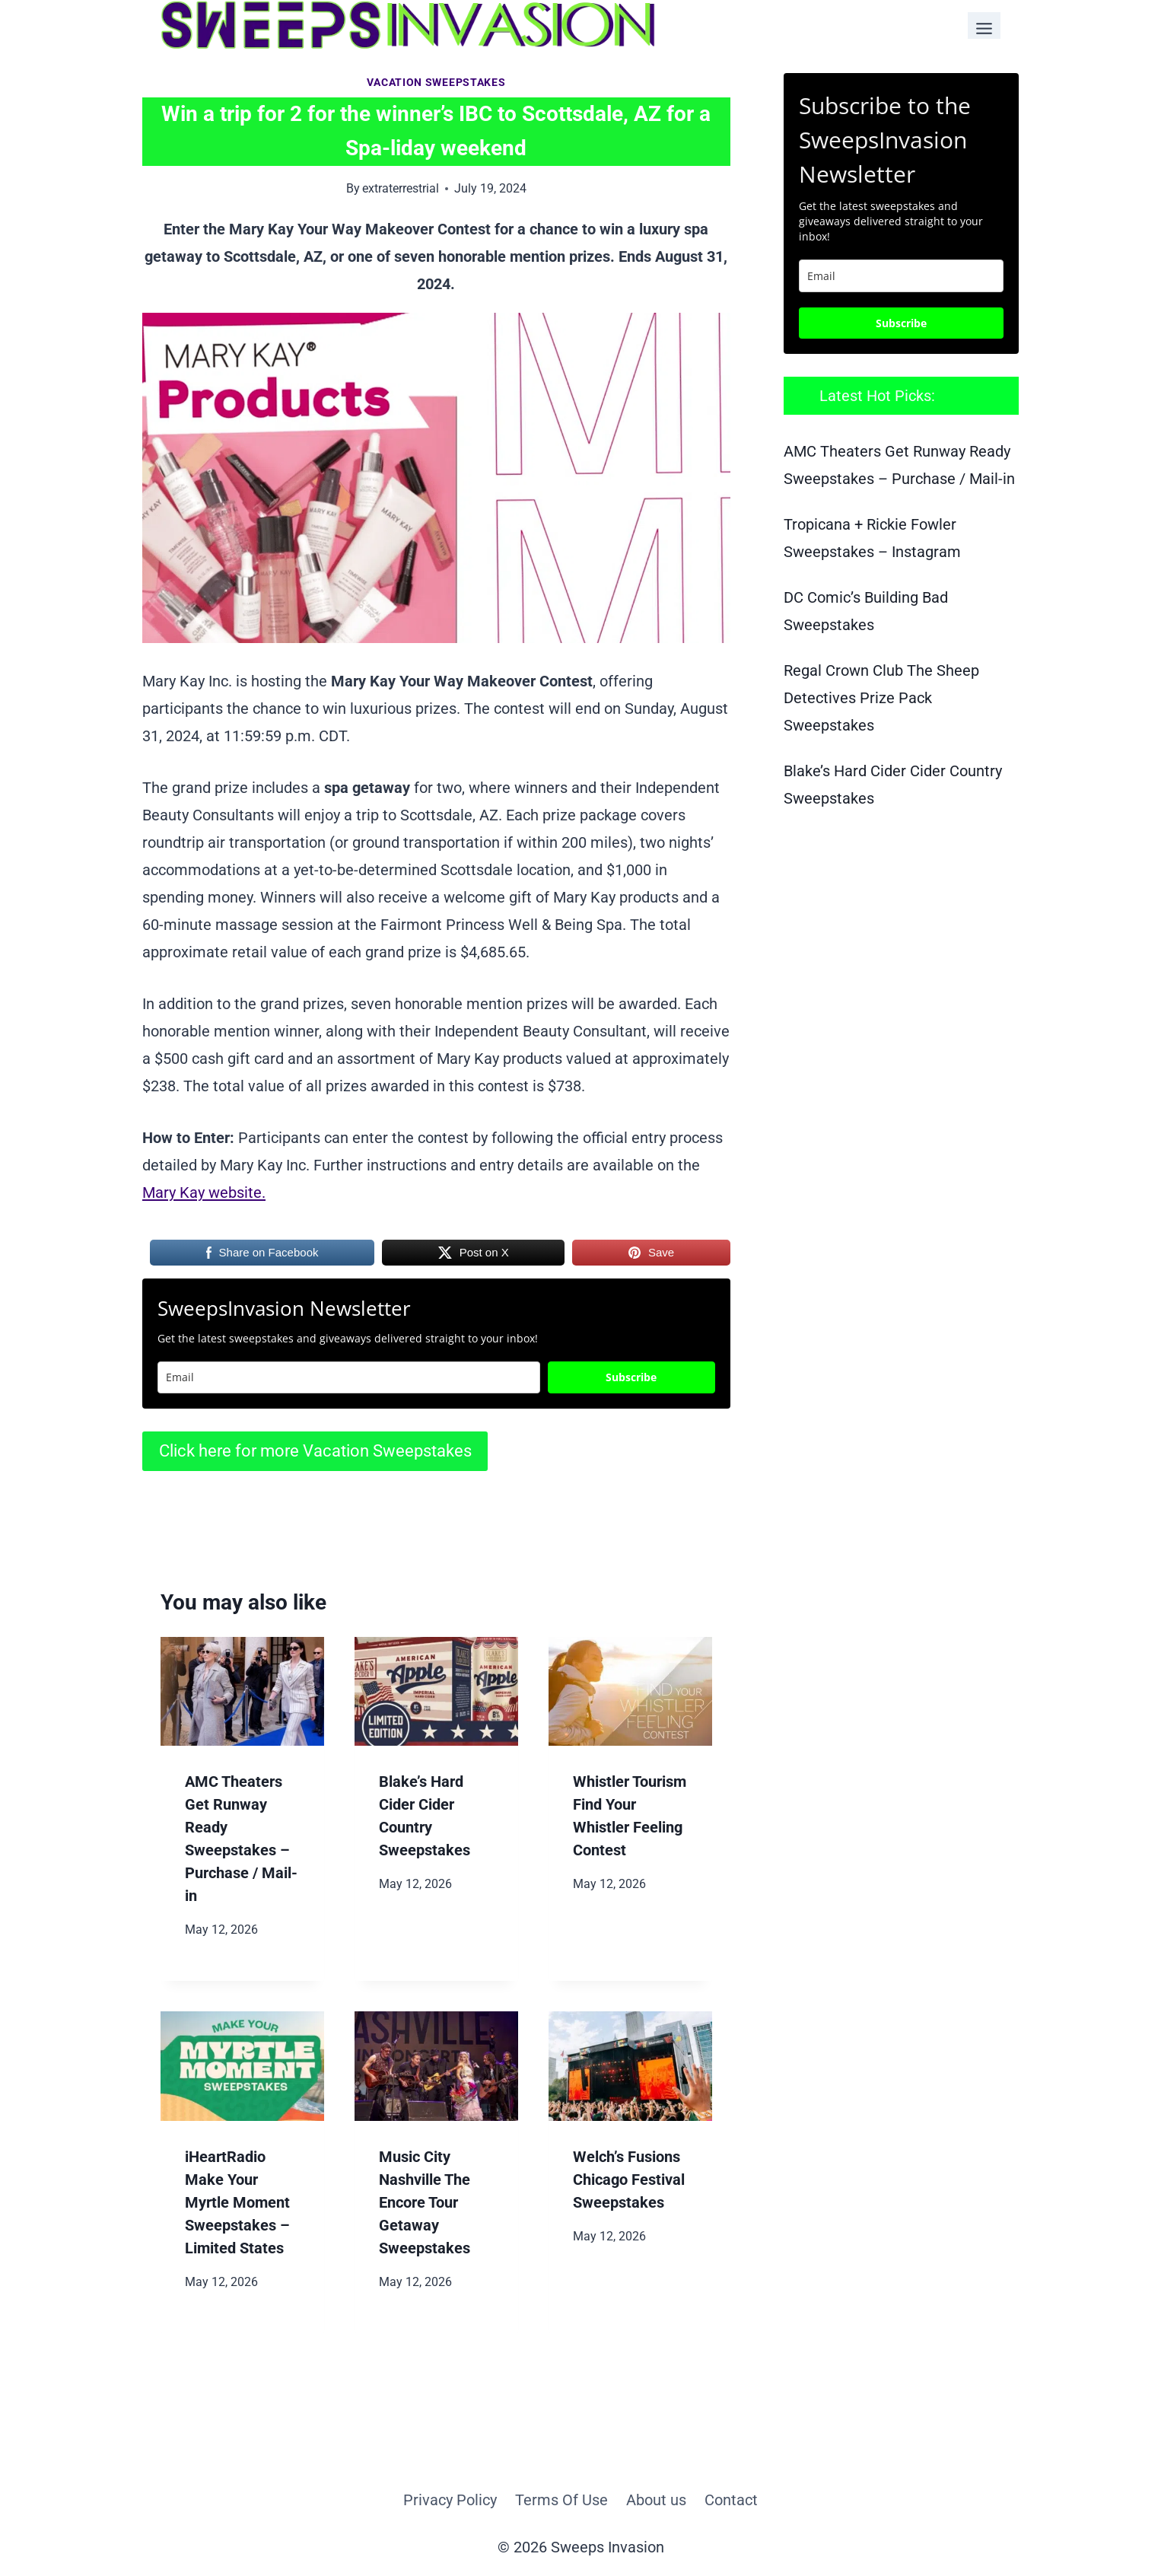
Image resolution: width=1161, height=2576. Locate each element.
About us (656, 2500)
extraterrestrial (400, 188)
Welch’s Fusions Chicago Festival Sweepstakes (629, 2179)
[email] (901, 276)
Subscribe (631, 1377)
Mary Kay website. (204, 1192)
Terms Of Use (561, 2500)
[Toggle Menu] (984, 25)
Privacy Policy (450, 2500)
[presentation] (242, 1691)
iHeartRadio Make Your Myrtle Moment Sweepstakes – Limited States (237, 2202)
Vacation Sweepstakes (436, 82)
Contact (731, 2500)
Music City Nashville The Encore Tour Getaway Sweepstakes (424, 2202)
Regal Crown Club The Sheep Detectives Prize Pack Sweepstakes (881, 697)
